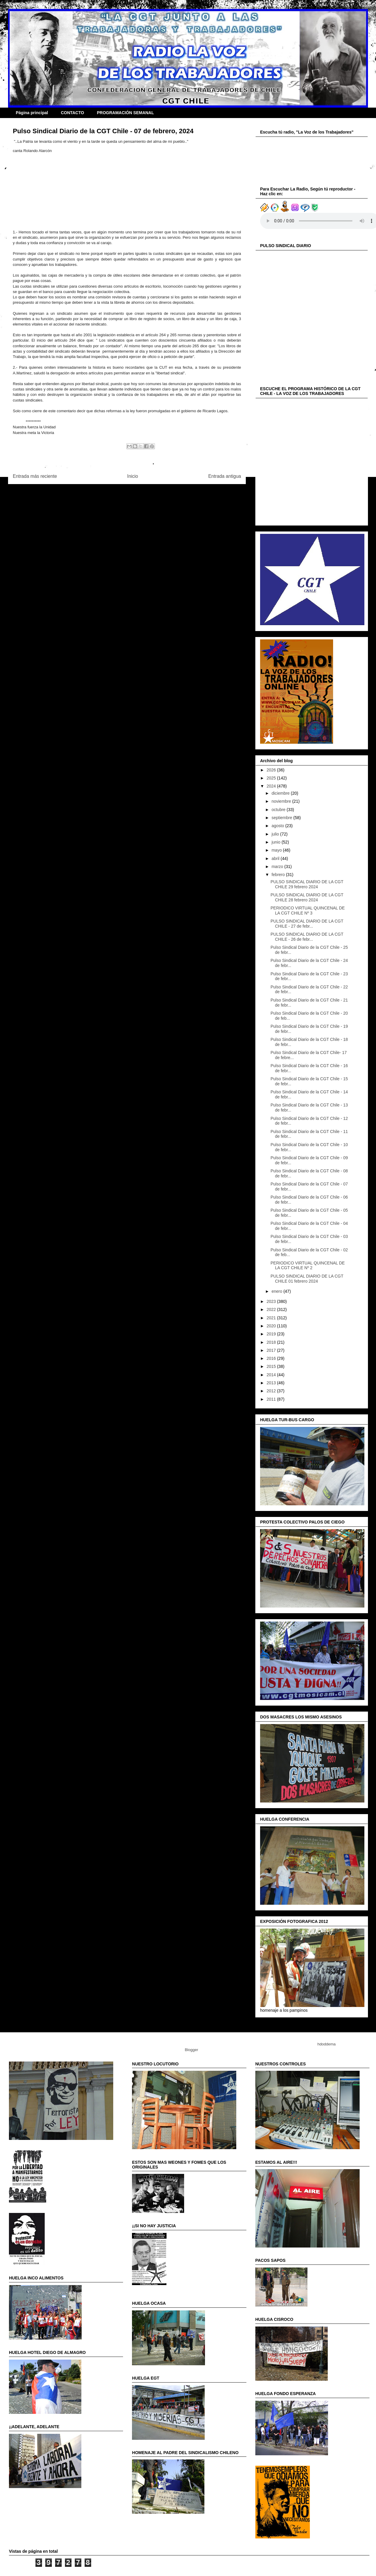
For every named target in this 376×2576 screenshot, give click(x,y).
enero (277, 1291)
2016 (272, 1358)
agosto (278, 825)
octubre (279, 809)
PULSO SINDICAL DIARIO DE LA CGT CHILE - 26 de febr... (307, 937)
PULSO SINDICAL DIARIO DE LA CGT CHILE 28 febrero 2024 (307, 897)
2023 (272, 1301)
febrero (278, 874)
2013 (272, 1382)
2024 (272, 786)
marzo (277, 866)
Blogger (191, 2050)
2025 (272, 778)
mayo (277, 850)
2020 (272, 1325)
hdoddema (326, 2044)
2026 (272, 770)
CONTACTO (72, 112)
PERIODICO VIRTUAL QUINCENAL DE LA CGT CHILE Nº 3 (308, 910)
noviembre (281, 801)
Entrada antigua (224, 476)
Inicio (132, 476)
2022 (272, 1309)
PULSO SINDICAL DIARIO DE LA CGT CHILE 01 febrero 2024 (307, 1279)
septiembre (282, 817)
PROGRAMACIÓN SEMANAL (125, 112)
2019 (272, 1334)
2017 (272, 1350)
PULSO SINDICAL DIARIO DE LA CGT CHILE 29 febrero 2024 (307, 884)
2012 (272, 1390)
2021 (272, 1317)
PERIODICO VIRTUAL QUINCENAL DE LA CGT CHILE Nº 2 (308, 1265)
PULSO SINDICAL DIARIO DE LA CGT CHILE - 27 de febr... (307, 924)
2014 (272, 1374)
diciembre (281, 793)
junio (276, 842)
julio (275, 834)
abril (275, 858)
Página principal (32, 112)
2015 (272, 1366)
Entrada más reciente (35, 476)
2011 (272, 1399)
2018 (272, 1342)
